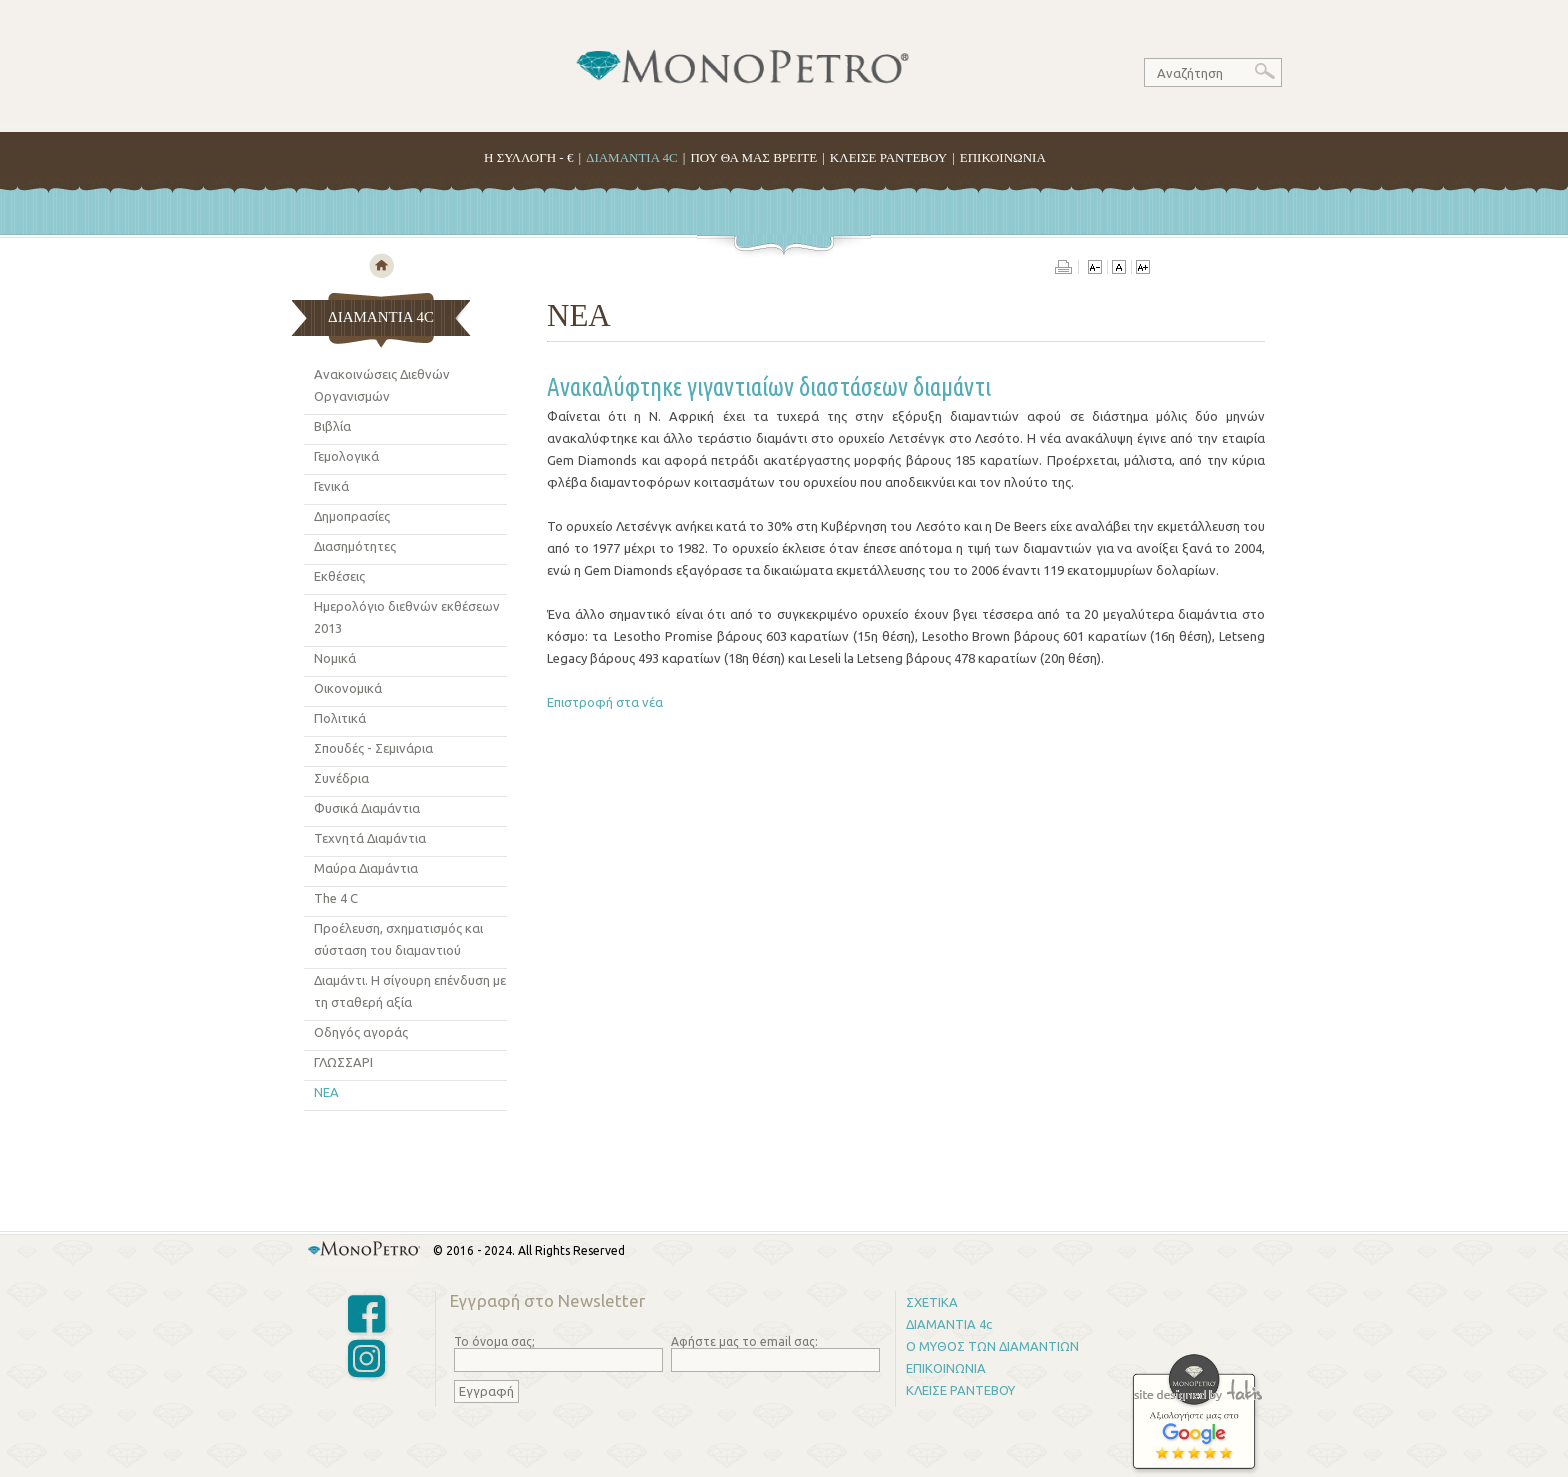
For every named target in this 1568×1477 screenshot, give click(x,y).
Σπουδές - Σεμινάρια (373, 748)
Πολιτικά (340, 718)
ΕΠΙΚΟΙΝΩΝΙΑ (1003, 157)
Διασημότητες (355, 546)
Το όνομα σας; (494, 1341)
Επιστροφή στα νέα (605, 702)
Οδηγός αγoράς (361, 1032)
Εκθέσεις (339, 576)
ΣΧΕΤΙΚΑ (932, 1302)
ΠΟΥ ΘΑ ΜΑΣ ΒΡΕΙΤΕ (753, 157)
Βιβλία (332, 426)
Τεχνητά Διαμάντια (370, 838)
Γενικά (331, 486)
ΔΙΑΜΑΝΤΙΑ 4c (949, 1324)
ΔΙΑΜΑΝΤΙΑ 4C (632, 157)
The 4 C (336, 898)
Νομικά (335, 658)
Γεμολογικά (346, 456)
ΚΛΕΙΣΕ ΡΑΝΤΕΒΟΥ (888, 157)
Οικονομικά (348, 688)
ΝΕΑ (326, 1092)
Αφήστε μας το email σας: (744, 1341)
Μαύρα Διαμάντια (366, 868)
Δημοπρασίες (352, 516)
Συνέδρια (341, 778)
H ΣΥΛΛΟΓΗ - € (528, 157)
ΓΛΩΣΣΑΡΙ (343, 1062)
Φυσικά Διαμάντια (367, 808)
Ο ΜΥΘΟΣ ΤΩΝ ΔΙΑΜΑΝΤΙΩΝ (992, 1346)
